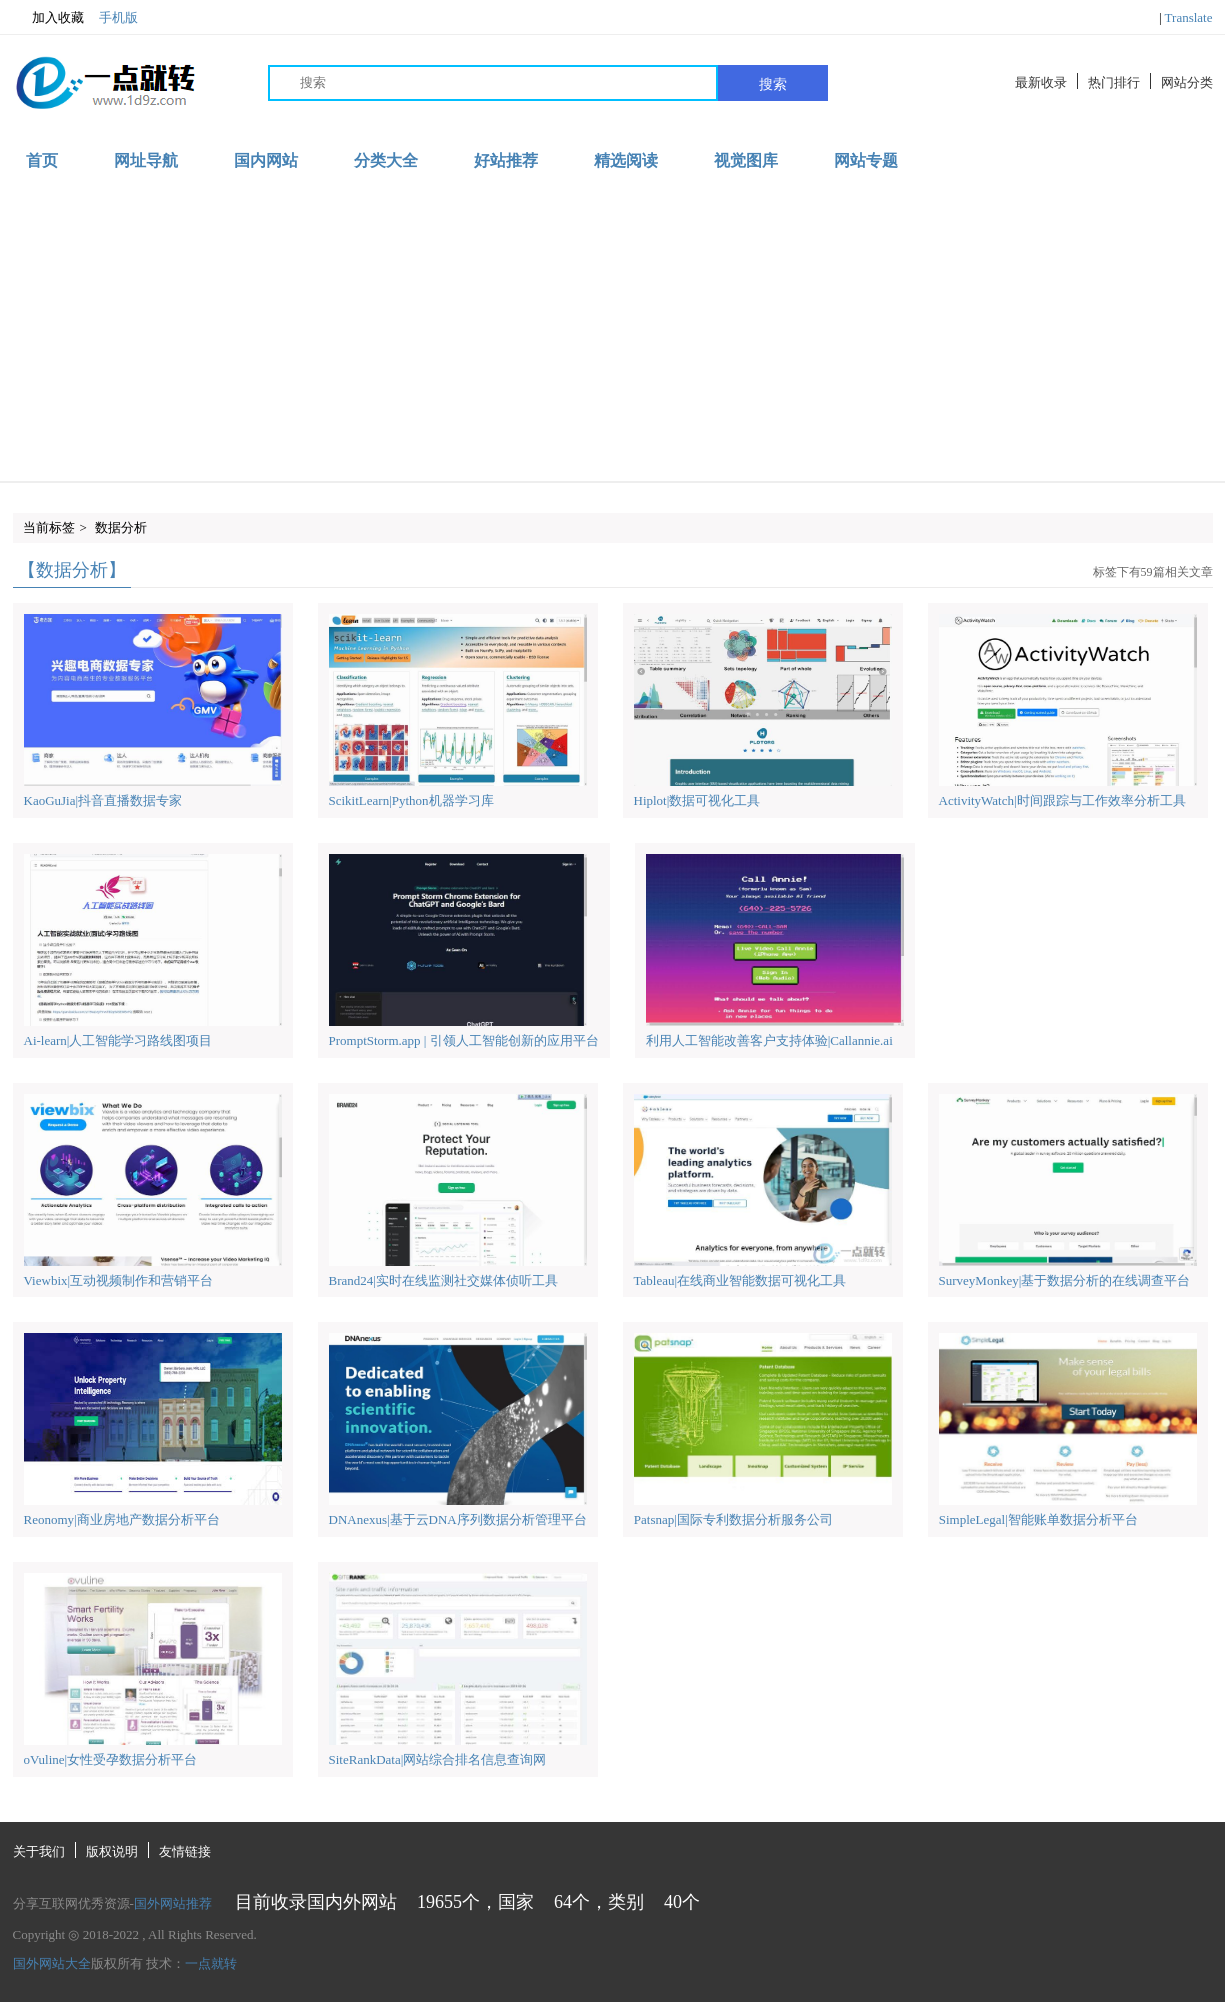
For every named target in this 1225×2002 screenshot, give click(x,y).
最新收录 (1041, 82)
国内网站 (266, 160)
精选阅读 (626, 160)
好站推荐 (506, 160)
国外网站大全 (52, 1963)
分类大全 (386, 160)
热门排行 (1114, 82)
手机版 (118, 17)
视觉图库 (746, 160)
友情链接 (185, 1851)
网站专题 (866, 160)
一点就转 (211, 1963)
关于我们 (39, 1851)
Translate (1189, 17)
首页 (42, 160)
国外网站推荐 (173, 1903)
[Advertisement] (613, 331)
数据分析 (121, 527)
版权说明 (112, 1851)
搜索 (773, 84)
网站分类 (1187, 82)
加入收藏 (48, 18)
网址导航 (146, 160)
